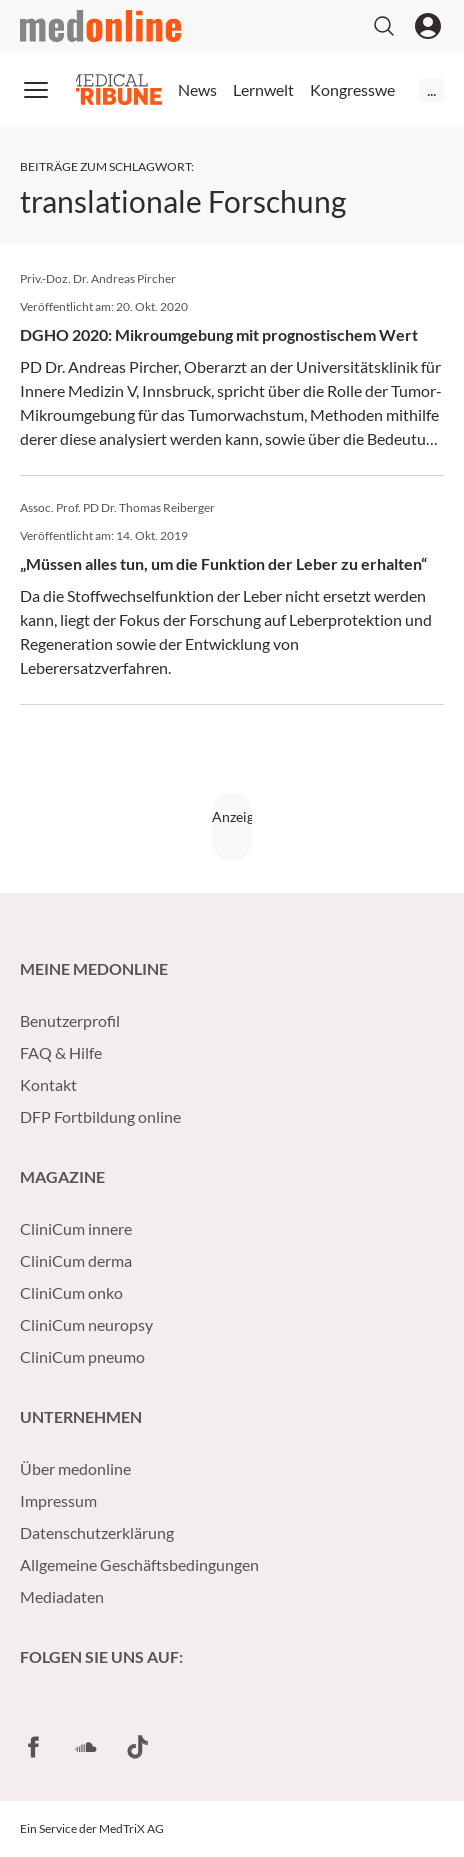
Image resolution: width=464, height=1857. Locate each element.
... (431, 89)
